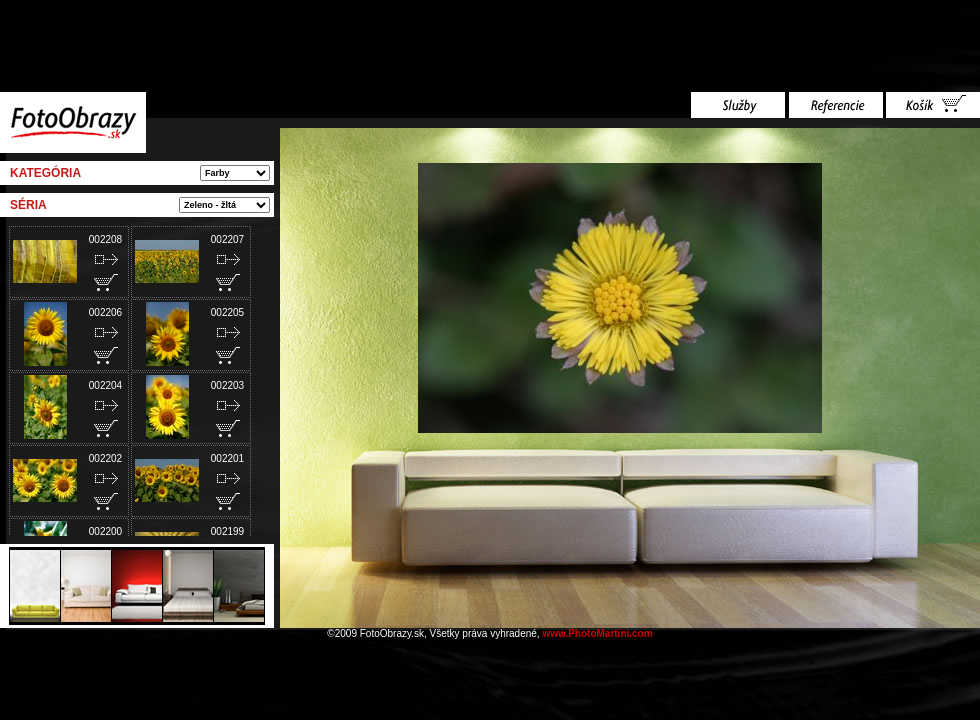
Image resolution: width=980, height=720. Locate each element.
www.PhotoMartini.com (597, 633)
